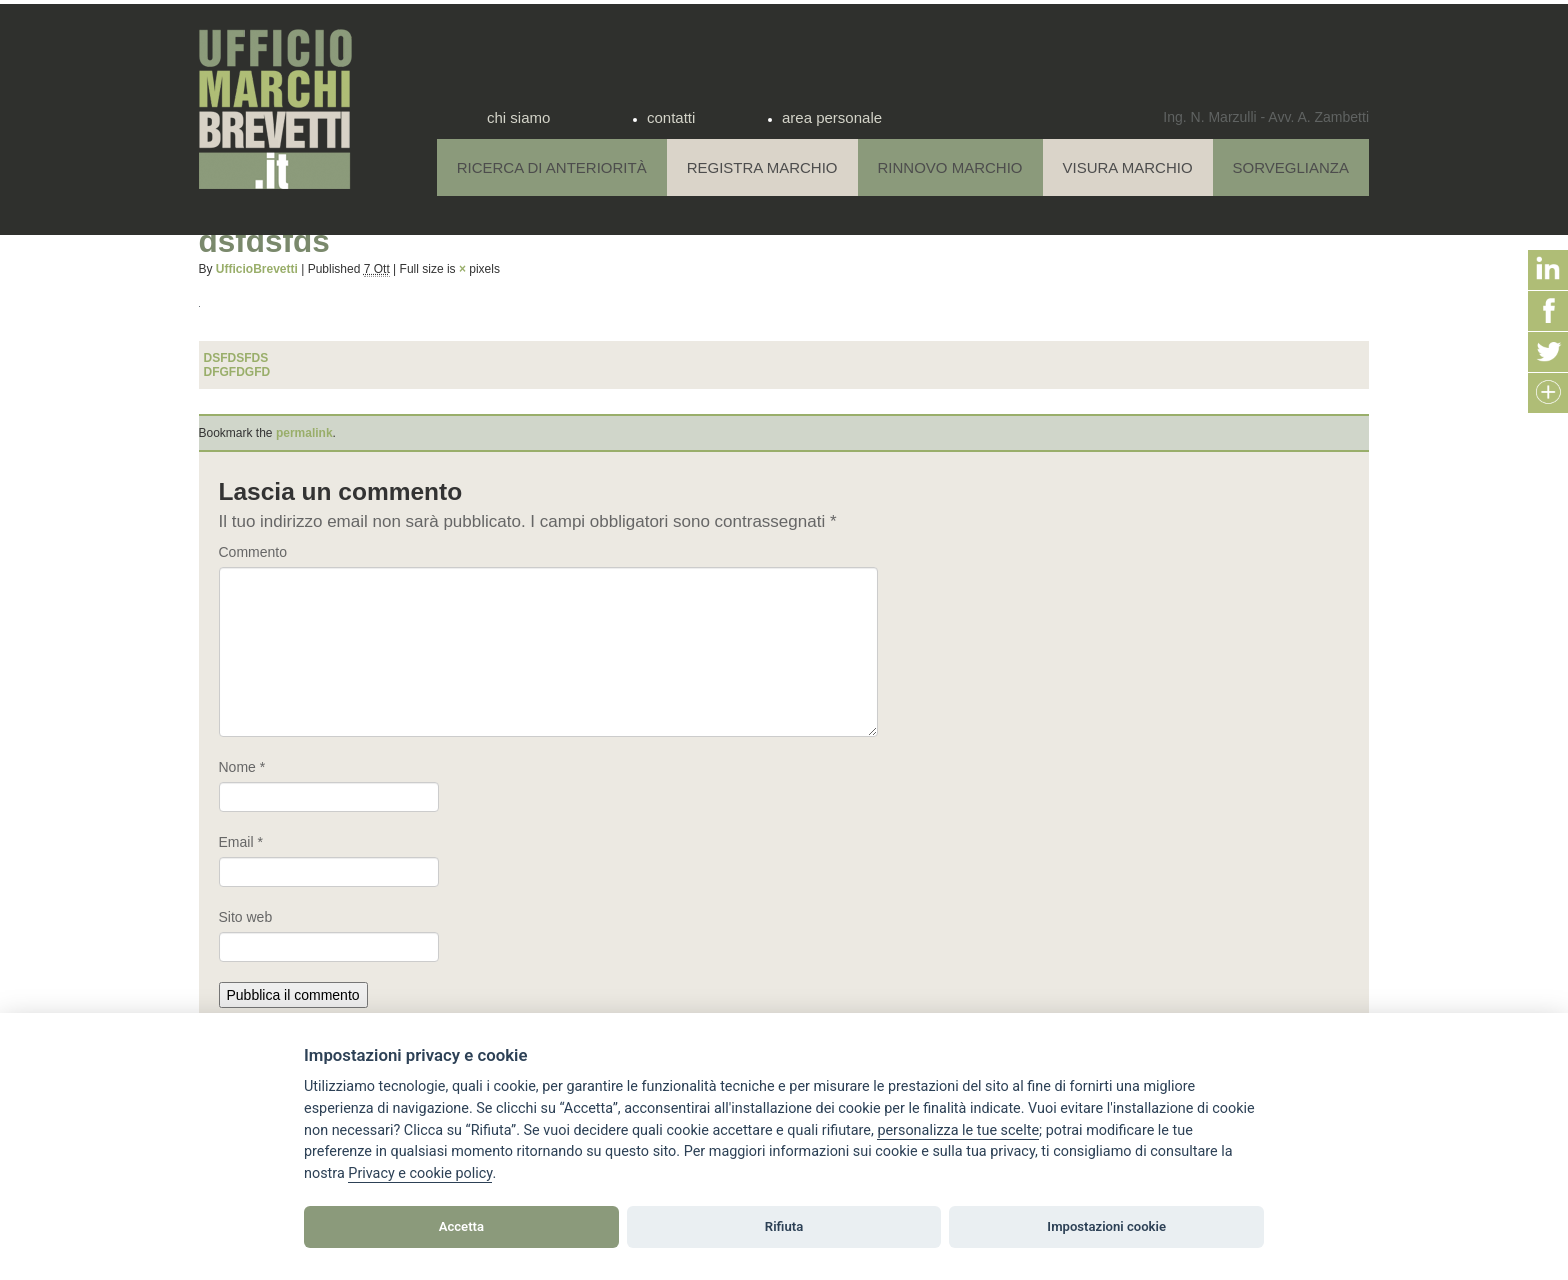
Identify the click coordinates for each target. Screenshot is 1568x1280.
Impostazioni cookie (1106, 1226)
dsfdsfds (236, 358)
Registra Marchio (762, 167)
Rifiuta (784, 1226)
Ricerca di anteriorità (552, 167)
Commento (253, 552)
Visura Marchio (1128, 167)
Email (241, 842)
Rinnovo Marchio (950, 167)
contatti (671, 117)
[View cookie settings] (958, 1131)
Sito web (246, 917)
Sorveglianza (1291, 167)
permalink (304, 433)
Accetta (461, 1226)
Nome (242, 767)
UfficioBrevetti (257, 269)
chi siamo (518, 117)
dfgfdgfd (237, 372)
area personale (832, 117)
